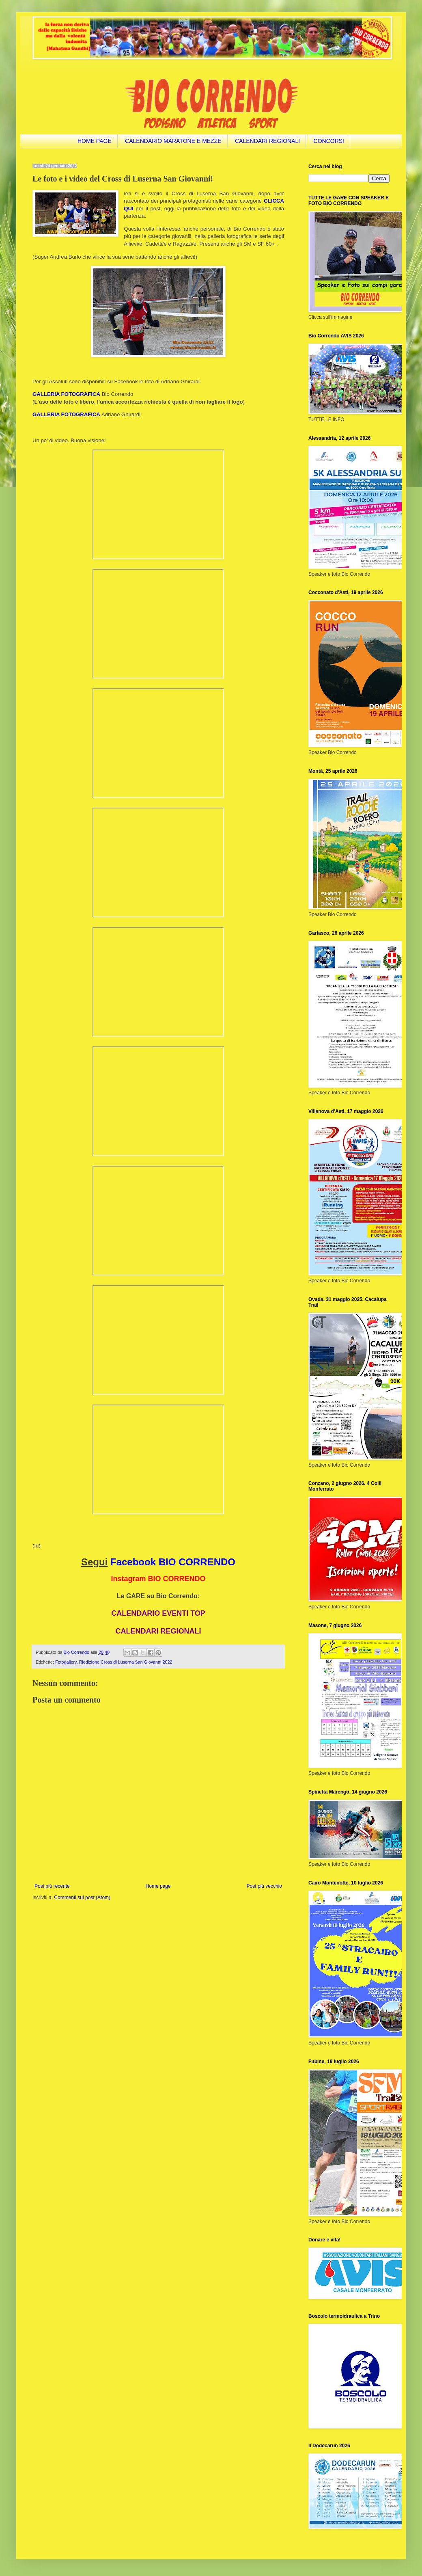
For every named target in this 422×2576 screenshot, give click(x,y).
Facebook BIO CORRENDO (172, 1561)
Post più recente (52, 1886)
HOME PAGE (95, 141)
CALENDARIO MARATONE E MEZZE (173, 141)
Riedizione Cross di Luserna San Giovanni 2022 (125, 1662)
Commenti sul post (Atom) (82, 1897)
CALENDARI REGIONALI (267, 141)
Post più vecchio (264, 1886)
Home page (158, 1886)
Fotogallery (66, 1662)
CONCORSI (329, 141)
